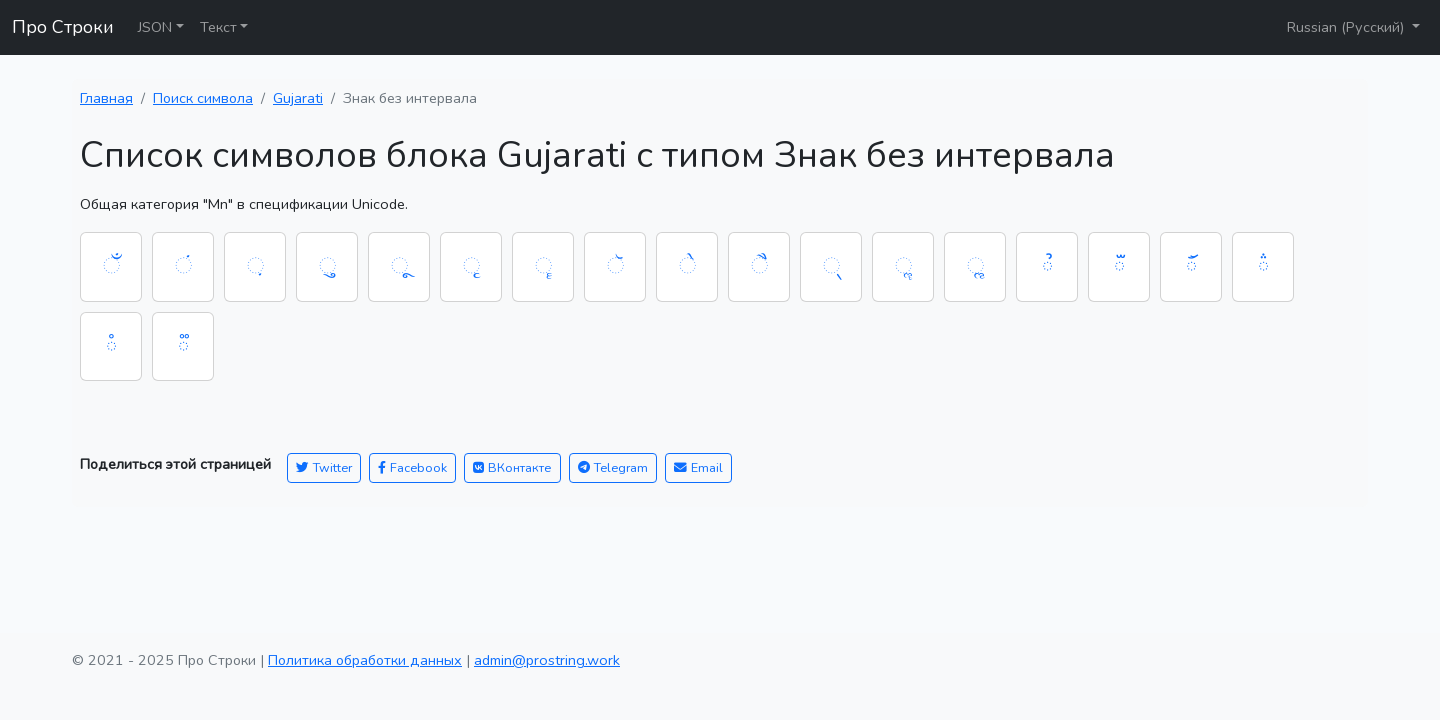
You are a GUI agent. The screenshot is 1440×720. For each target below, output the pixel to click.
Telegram (613, 467)
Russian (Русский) (1347, 27)
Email (698, 467)
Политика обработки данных (365, 660)
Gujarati (298, 98)
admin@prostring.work (547, 660)
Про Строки (63, 27)
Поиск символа (203, 98)
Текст (218, 27)
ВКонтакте (512, 467)
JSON (155, 27)
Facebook (412, 467)
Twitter (324, 467)
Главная (106, 98)
